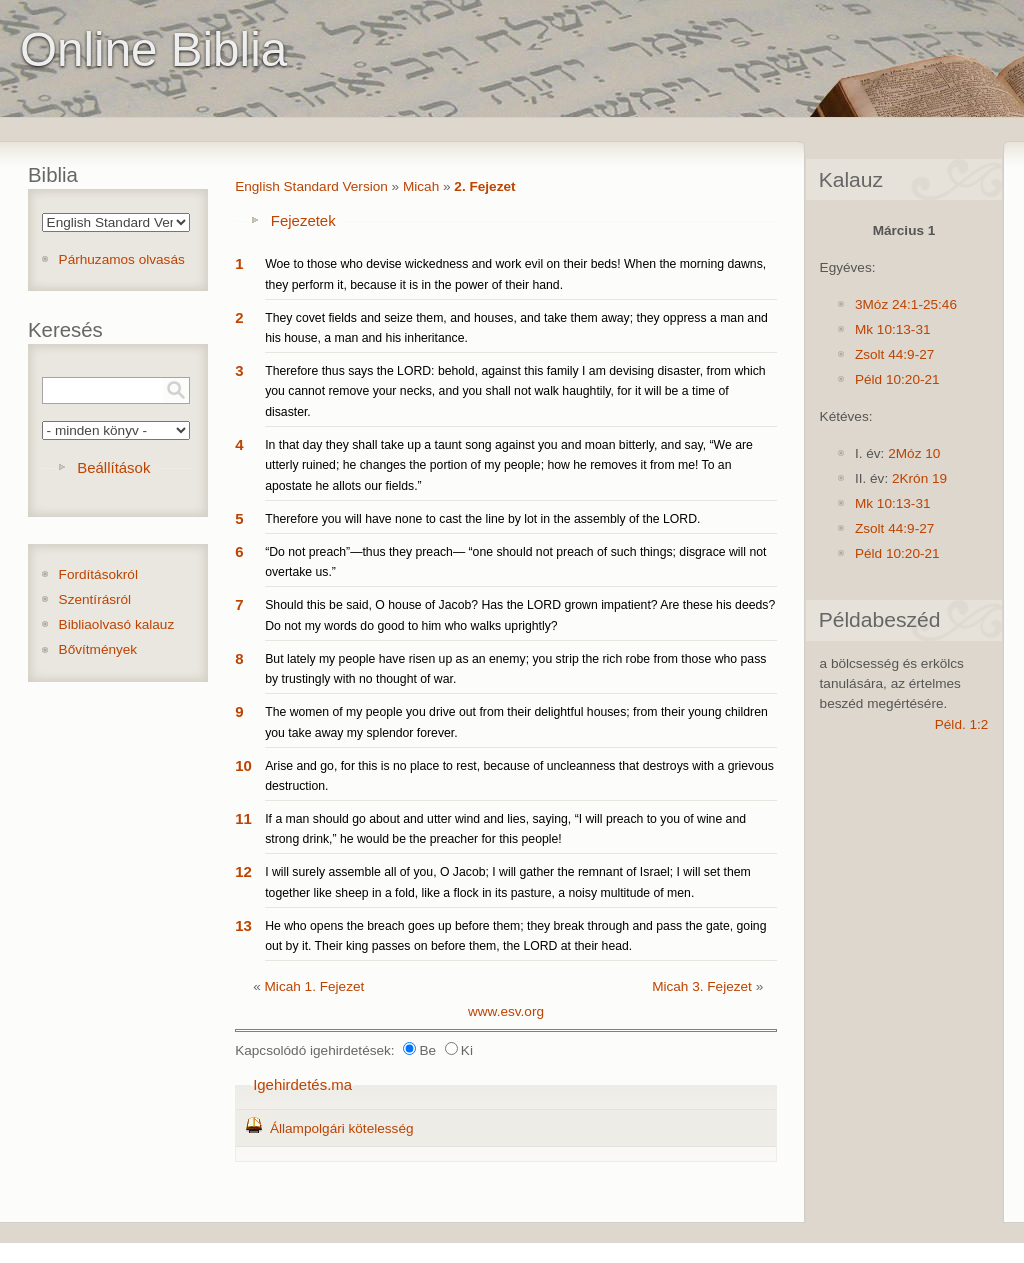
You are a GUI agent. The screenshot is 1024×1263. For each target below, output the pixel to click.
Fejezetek (303, 220)
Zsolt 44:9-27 (894, 354)
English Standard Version (311, 186)
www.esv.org (506, 1011)
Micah (421, 186)
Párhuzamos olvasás (122, 259)
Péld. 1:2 (962, 724)
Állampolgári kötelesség (342, 1128)
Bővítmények (98, 649)
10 (243, 765)
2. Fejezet (484, 186)
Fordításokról (98, 574)
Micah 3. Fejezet (702, 986)
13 (243, 925)
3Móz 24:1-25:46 (906, 304)
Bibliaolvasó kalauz (117, 624)
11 (243, 818)
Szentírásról (95, 599)
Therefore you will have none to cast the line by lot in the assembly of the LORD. (482, 519)
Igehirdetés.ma (302, 1084)
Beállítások (113, 467)
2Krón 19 (919, 478)
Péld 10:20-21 (897, 379)
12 (243, 871)
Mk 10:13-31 (893, 329)
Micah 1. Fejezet (315, 986)
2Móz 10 (914, 453)
